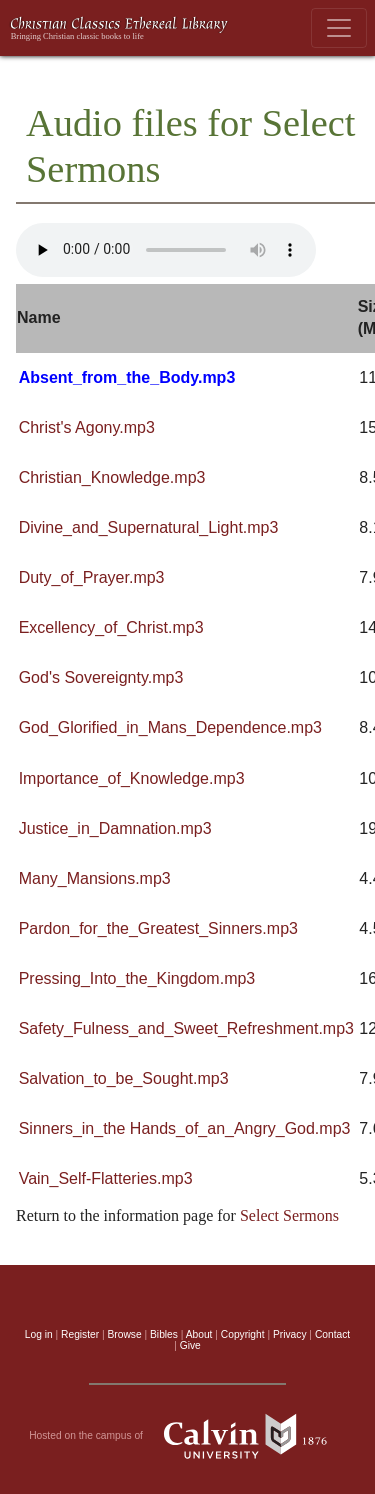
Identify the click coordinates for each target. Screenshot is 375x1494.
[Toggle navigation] (339, 28)
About (199, 1334)
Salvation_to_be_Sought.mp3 (124, 1078)
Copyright (243, 1334)
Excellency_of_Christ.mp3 (111, 627)
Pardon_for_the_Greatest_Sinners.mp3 (158, 928)
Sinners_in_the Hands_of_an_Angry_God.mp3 (185, 1128)
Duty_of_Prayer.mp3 (92, 577)
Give (190, 1345)
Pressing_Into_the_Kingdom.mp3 (137, 978)
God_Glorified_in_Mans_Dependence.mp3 (170, 727)
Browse (125, 1334)
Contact (332, 1334)
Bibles (164, 1334)
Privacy (290, 1334)
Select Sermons (289, 1215)
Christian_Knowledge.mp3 (112, 477)
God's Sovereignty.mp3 (101, 677)
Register (80, 1334)
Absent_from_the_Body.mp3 (127, 377)
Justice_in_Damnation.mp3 (115, 828)
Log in (39, 1334)
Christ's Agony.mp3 (87, 427)
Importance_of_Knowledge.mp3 (132, 778)
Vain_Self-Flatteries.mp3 (106, 1178)
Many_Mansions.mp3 (95, 878)
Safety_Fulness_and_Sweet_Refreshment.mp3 (186, 1028)
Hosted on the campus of (187, 1436)
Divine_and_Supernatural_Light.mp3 (149, 527)
